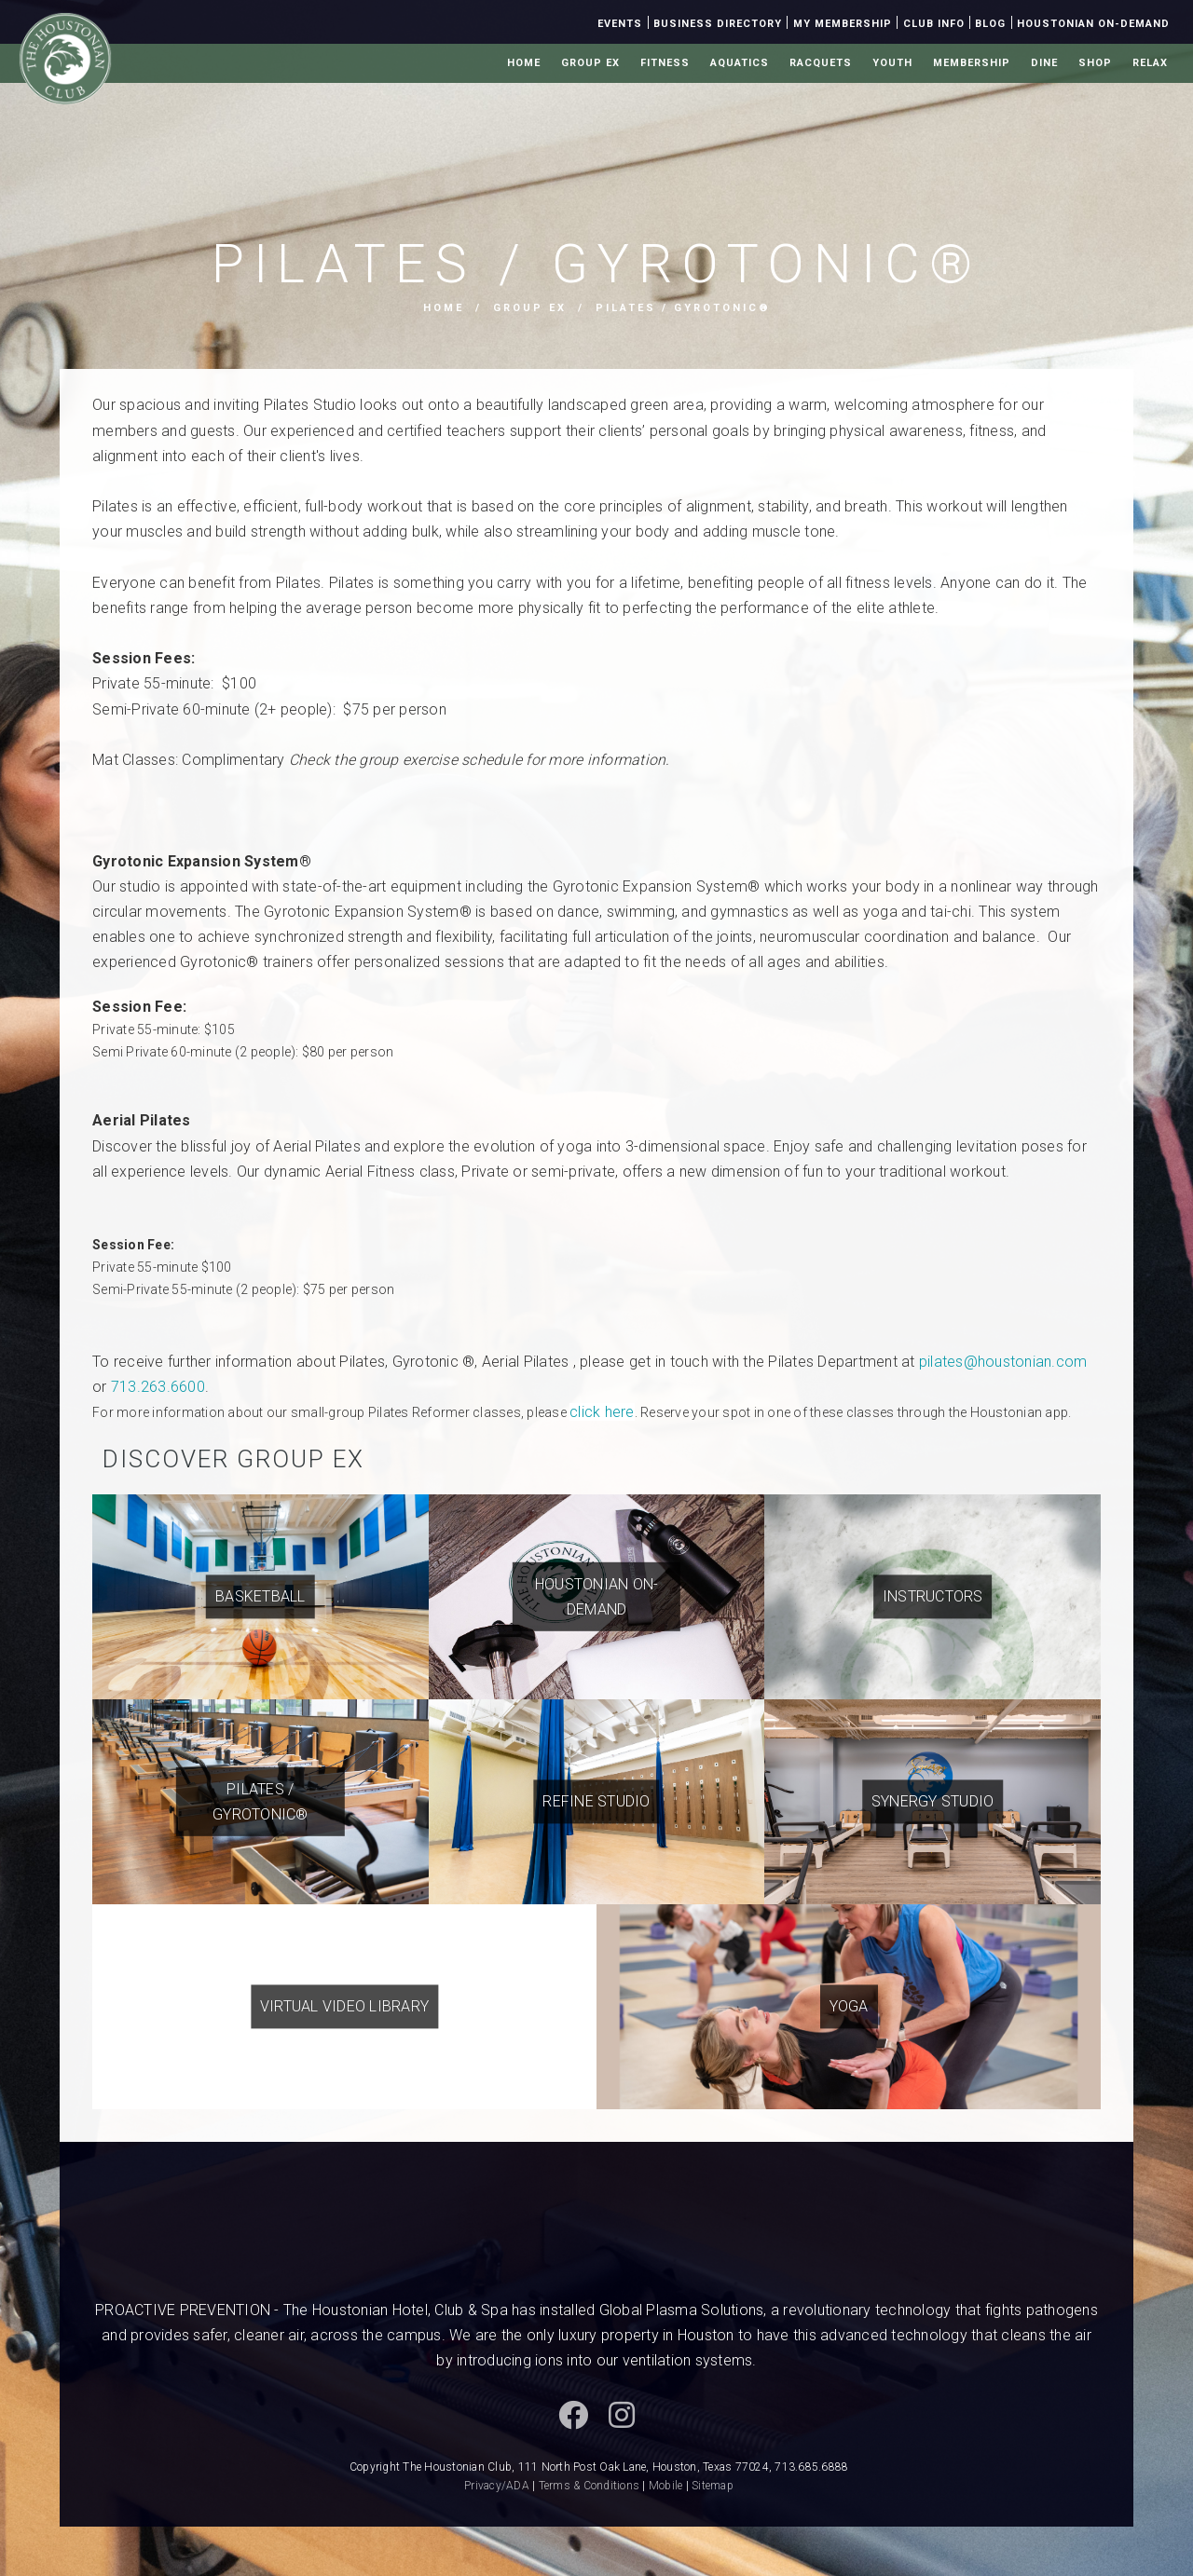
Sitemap (713, 2485)
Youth (892, 63)
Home (524, 63)
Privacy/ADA (496, 2485)
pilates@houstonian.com (1003, 1361)
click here (602, 1412)
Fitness (665, 63)
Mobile (666, 2485)
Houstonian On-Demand (1093, 24)
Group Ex (590, 63)
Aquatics (739, 63)
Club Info (934, 24)
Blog (990, 24)
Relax (1150, 63)
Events (619, 24)
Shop (1095, 63)
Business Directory (717, 24)
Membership (971, 63)
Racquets (820, 63)
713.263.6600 (158, 1387)
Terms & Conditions (589, 2485)
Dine (1044, 63)
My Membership (842, 24)
